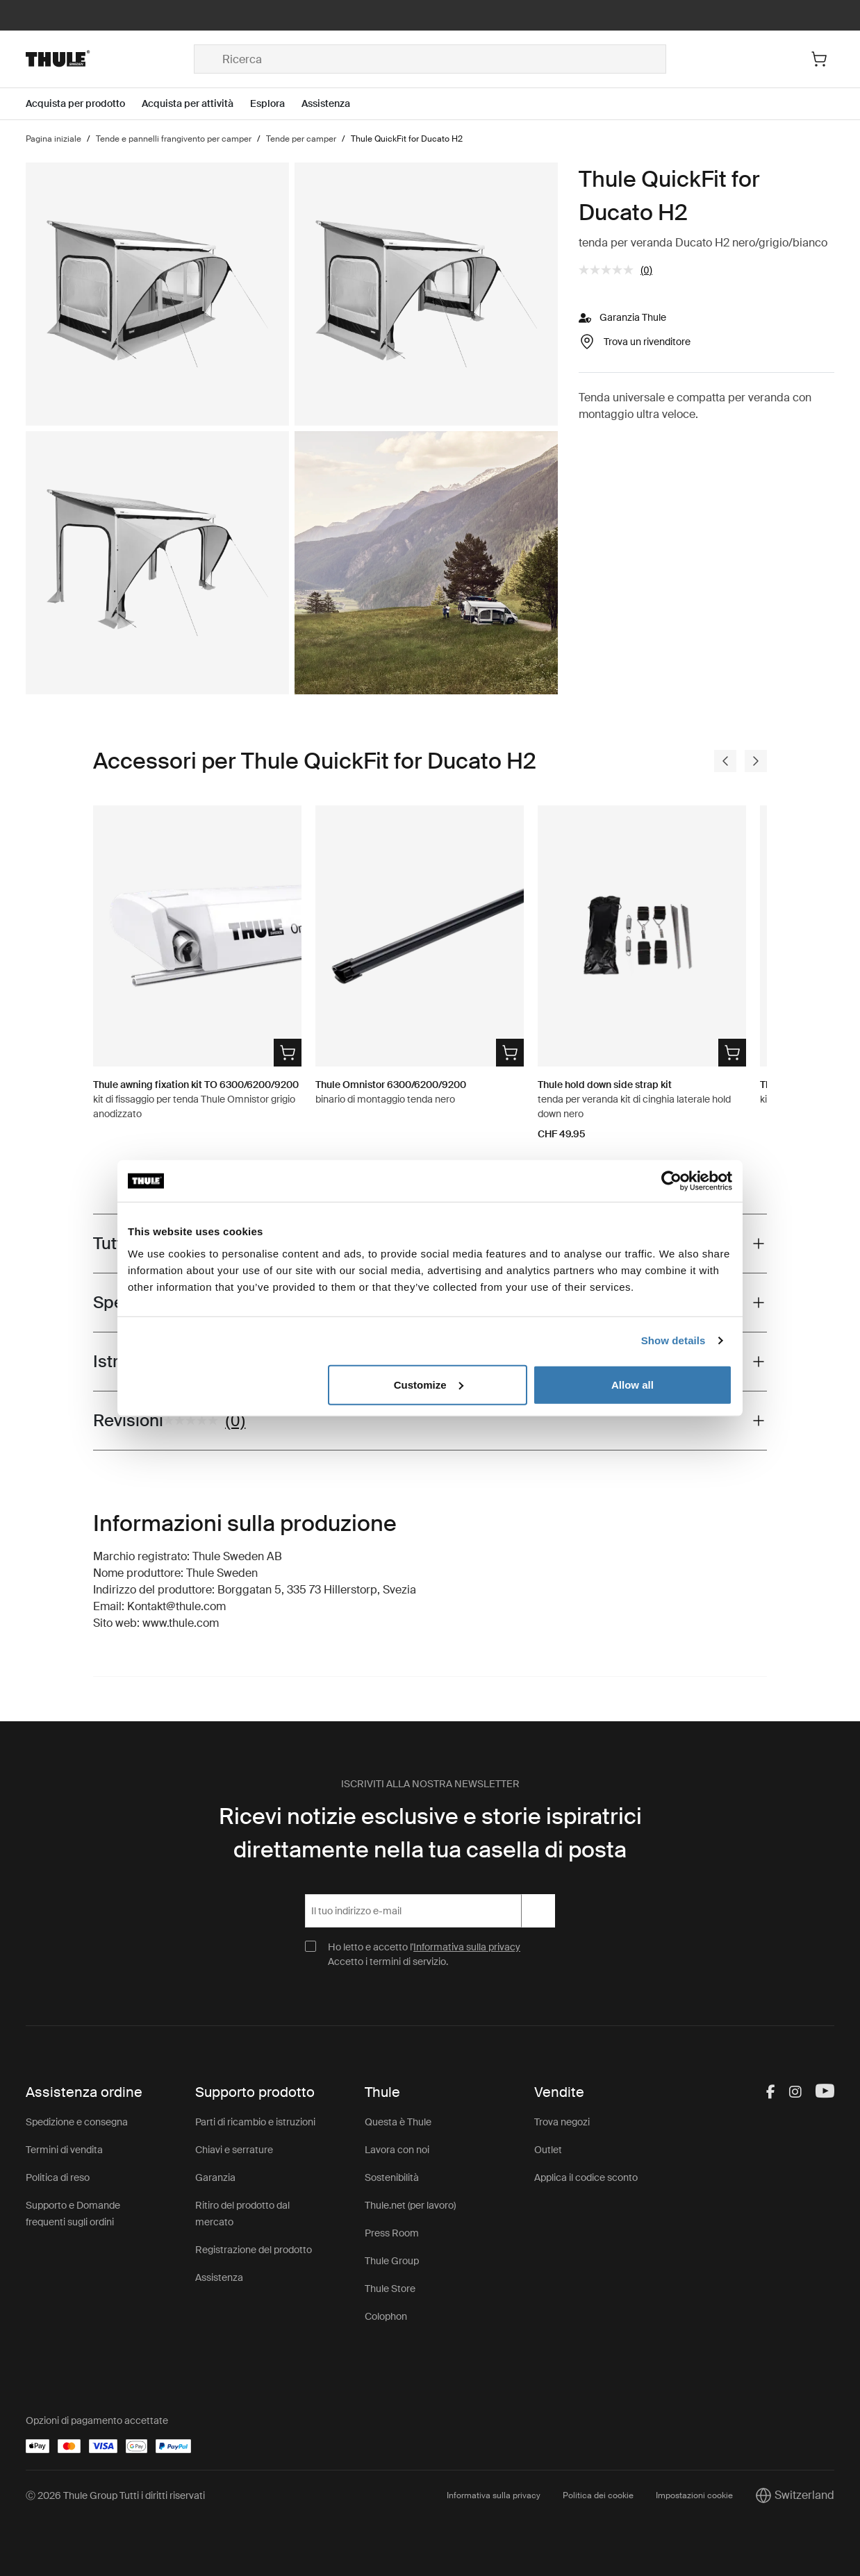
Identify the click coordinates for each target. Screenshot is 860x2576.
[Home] (110, 59)
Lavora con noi (397, 2149)
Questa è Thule (398, 2122)
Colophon (386, 2316)
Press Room (392, 2233)
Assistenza (219, 2277)
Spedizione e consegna (77, 2122)
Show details (673, 1340)
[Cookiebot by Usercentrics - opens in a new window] (671, 1181)
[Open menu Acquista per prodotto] (84, 103)
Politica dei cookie (598, 2495)
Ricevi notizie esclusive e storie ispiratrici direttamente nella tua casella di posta (430, 1833)
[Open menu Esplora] (275, 103)
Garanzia (215, 2177)
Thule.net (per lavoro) (410, 2205)
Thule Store (390, 2288)
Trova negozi (562, 2122)
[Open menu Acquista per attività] (196, 103)
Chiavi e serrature (234, 2149)
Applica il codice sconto (586, 2177)
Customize (428, 1384)
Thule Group (392, 2261)
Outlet (548, 2149)
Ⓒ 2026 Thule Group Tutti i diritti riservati (115, 2495)
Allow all (632, 1384)
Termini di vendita (64, 2149)
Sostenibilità (392, 2177)
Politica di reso (58, 2177)
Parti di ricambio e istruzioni (255, 2122)
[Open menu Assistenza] (334, 103)
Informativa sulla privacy (466, 1947)
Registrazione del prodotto (253, 2249)
